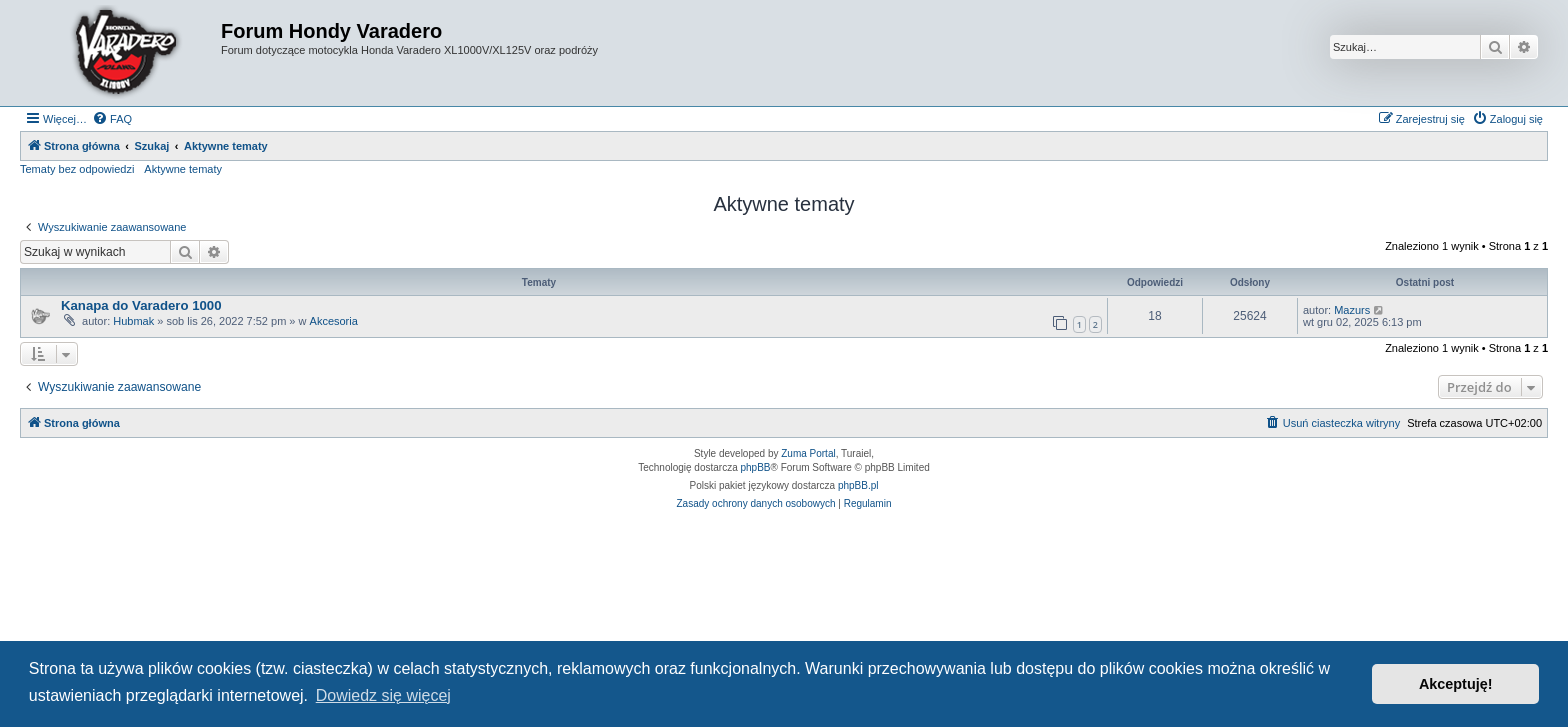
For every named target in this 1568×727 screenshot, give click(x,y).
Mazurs (1352, 310)
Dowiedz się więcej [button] (383, 695)
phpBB (756, 467)
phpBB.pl (858, 485)
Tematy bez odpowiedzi (77, 169)
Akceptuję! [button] (1456, 684)
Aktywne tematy (183, 169)
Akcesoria (334, 321)
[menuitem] (112, 119)
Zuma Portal (808, 453)
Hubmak (133, 321)
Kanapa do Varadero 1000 (141, 305)
